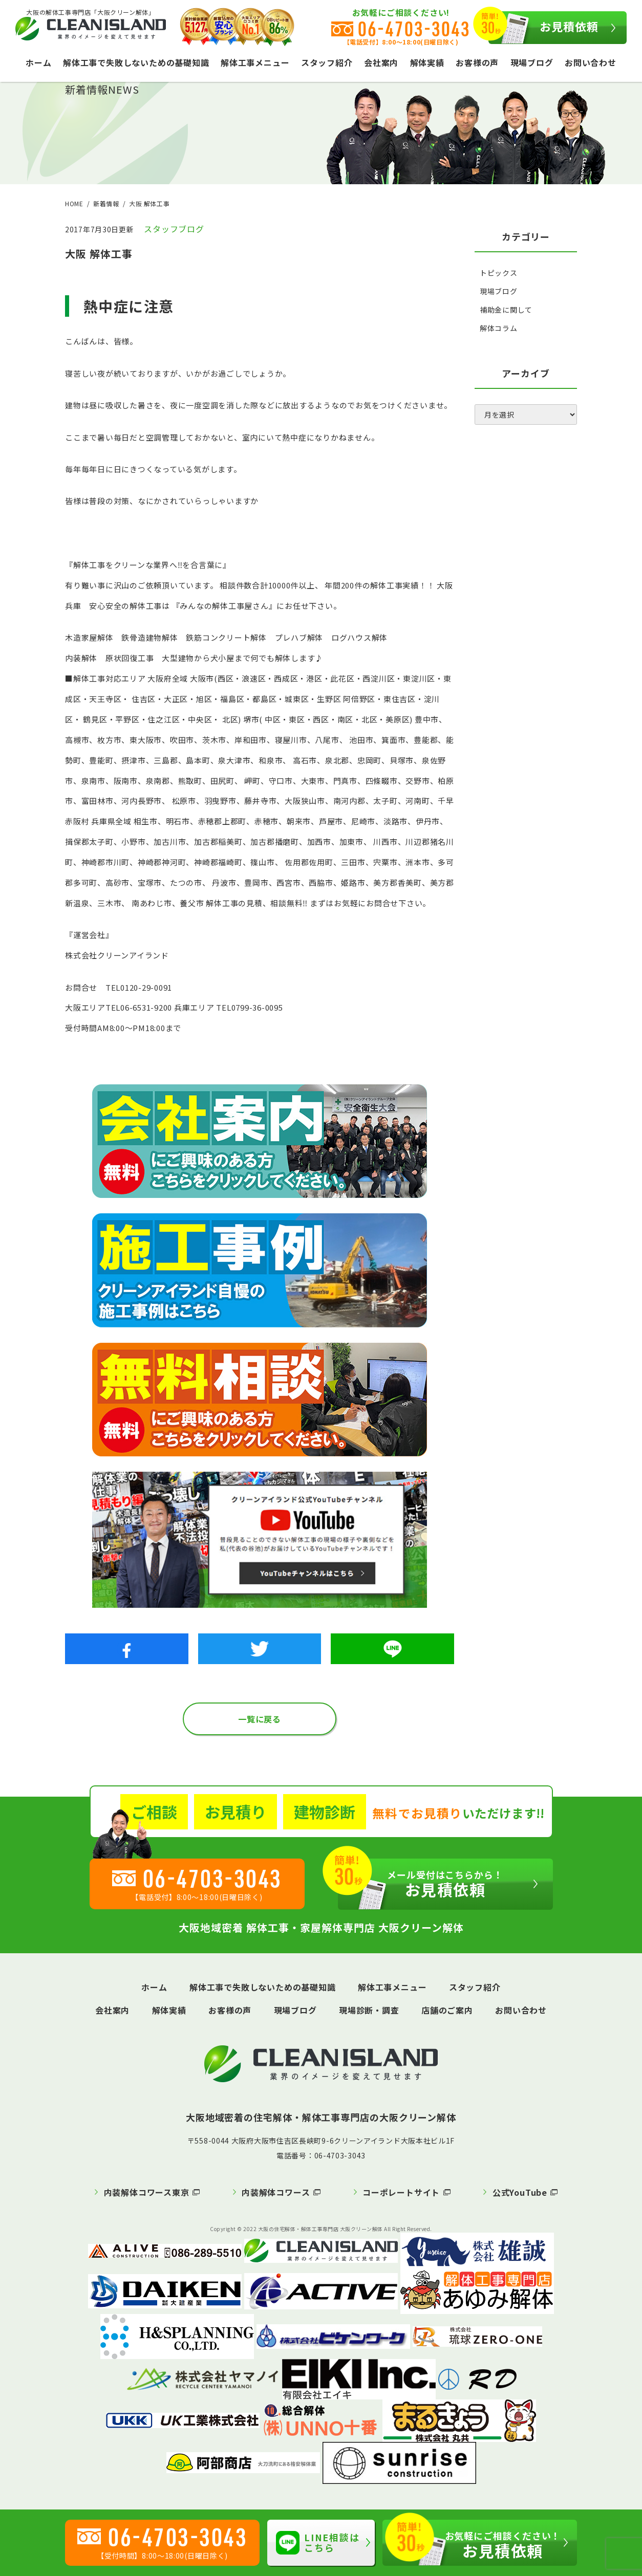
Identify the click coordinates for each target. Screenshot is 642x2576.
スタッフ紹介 (327, 62)
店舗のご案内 (447, 2010)
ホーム (38, 62)
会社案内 (381, 62)
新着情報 (106, 203)
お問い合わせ (590, 62)
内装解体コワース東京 (146, 2192)
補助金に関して (506, 309)
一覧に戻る (259, 1719)
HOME (74, 203)
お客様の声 (477, 62)
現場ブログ (531, 62)
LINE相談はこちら (318, 2542)
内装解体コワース (276, 2192)
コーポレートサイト (401, 2192)
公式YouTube (520, 2192)
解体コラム (499, 328)
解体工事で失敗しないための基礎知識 (136, 62)
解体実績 (427, 62)
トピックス (499, 273)
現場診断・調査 (369, 2010)
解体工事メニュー (255, 62)
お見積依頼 (543, 27)
